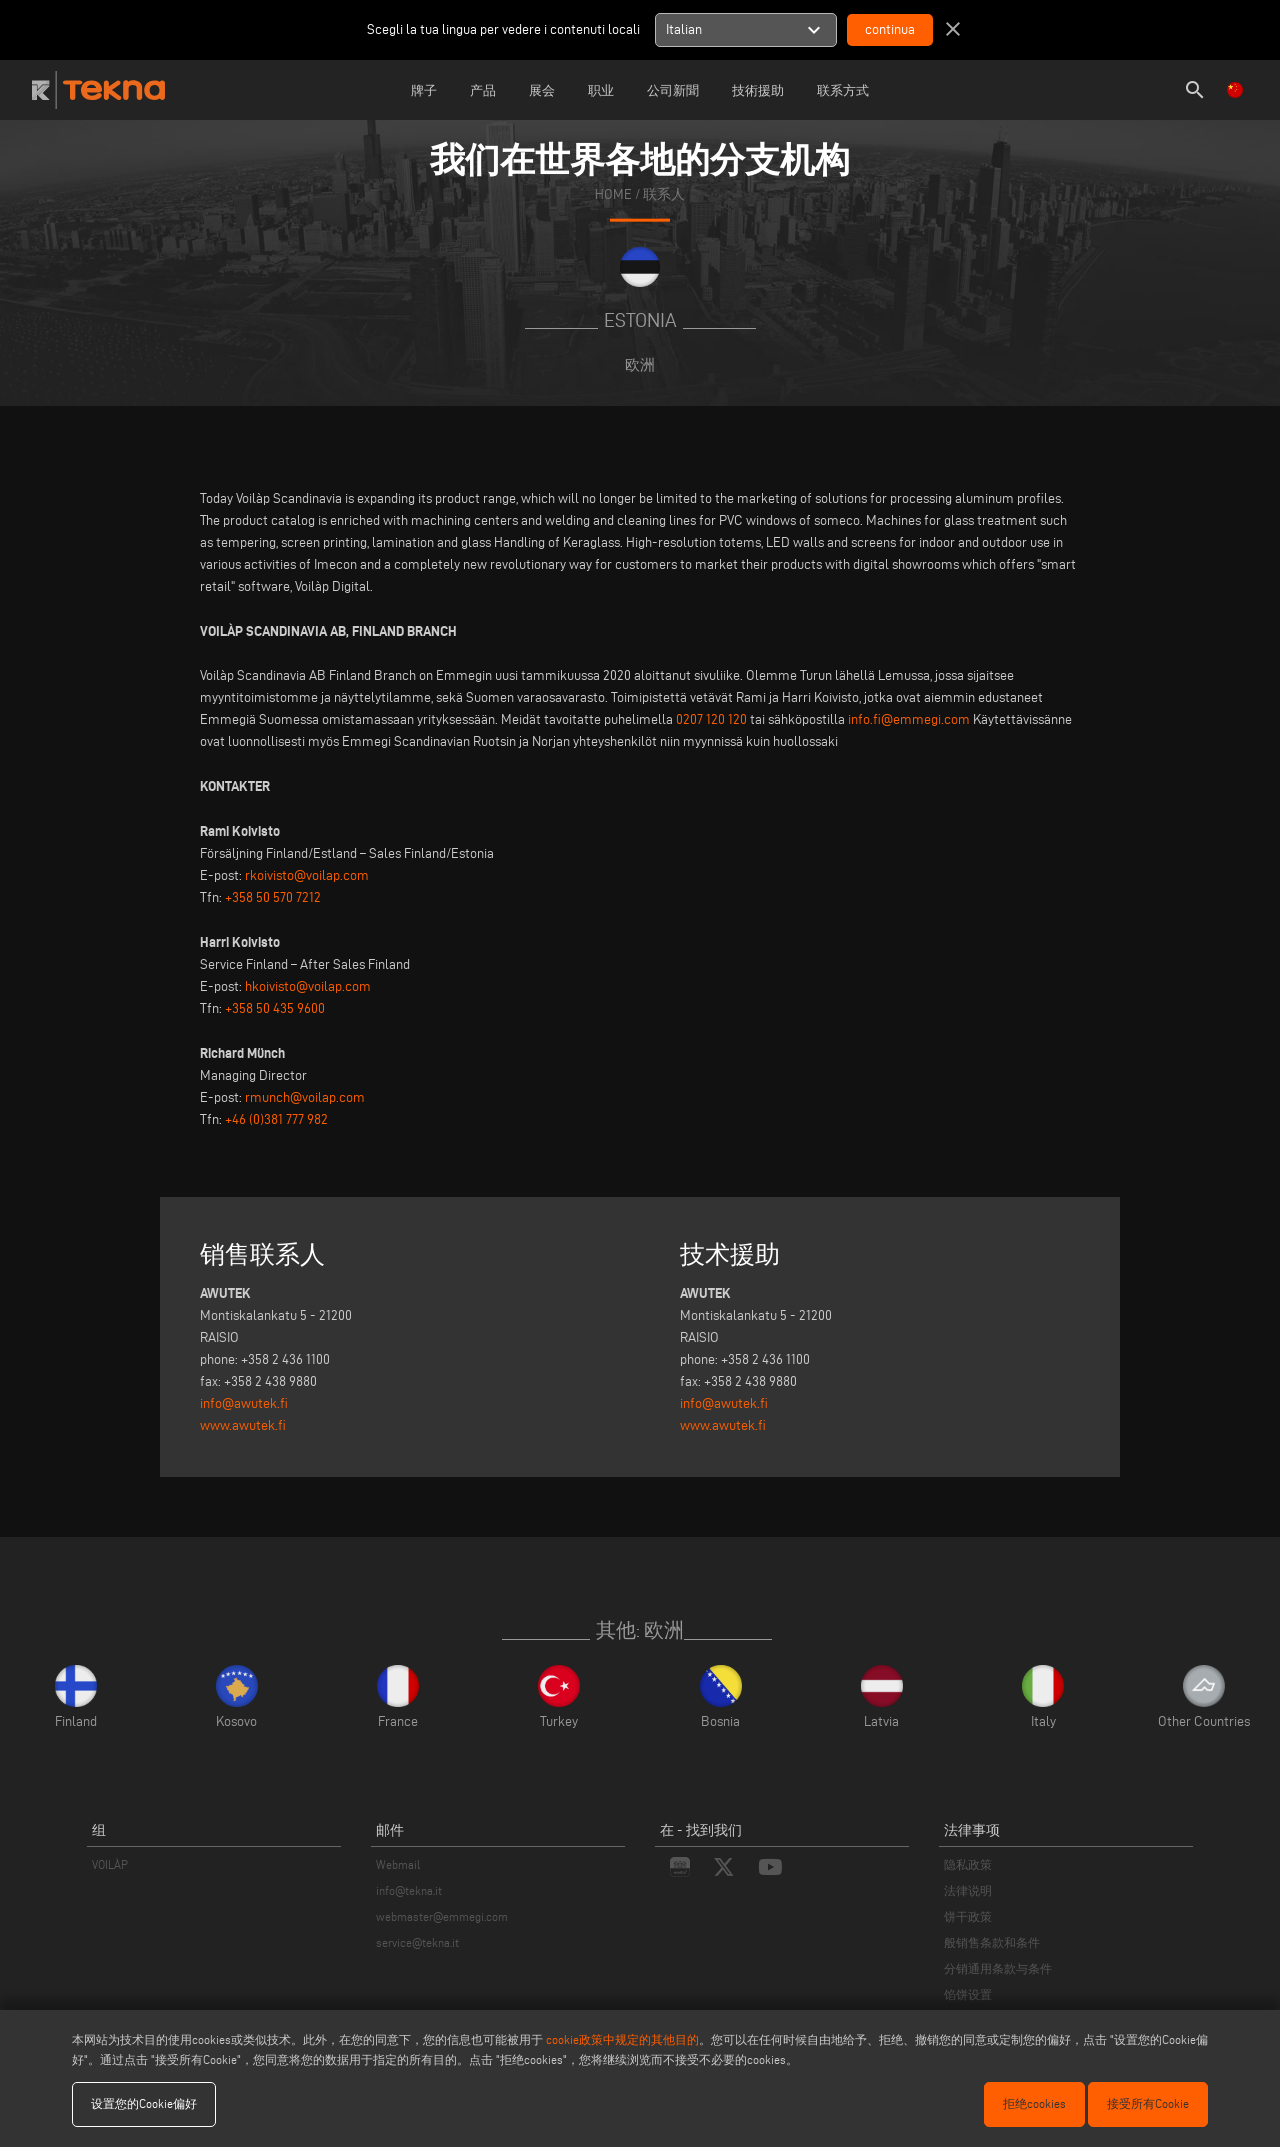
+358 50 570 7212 (273, 897)
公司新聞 (673, 90)
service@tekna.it (417, 1942)
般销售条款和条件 (992, 1942)
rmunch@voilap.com (305, 1097)
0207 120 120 (711, 719)
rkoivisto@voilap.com (307, 875)
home (613, 193)
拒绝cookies (1034, 2103)
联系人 (664, 193)
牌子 (424, 90)
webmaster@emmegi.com (442, 1916)
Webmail (398, 1864)
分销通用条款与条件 (998, 1968)
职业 (601, 90)
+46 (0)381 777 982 (276, 1119)
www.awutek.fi (243, 1425)
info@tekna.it (409, 1890)
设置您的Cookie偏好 (144, 2103)
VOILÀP (110, 1864)
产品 (483, 90)
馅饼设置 (968, 1994)
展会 (542, 90)
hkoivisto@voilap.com (308, 986)
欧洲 (640, 364)
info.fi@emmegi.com (909, 719)
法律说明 (968, 1890)
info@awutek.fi (244, 1403)
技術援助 (758, 90)
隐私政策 (968, 1864)
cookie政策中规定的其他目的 (622, 2039)
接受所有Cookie (1148, 2103)
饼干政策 (968, 1916)
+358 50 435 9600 (275, 1008)
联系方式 (843, 90)
